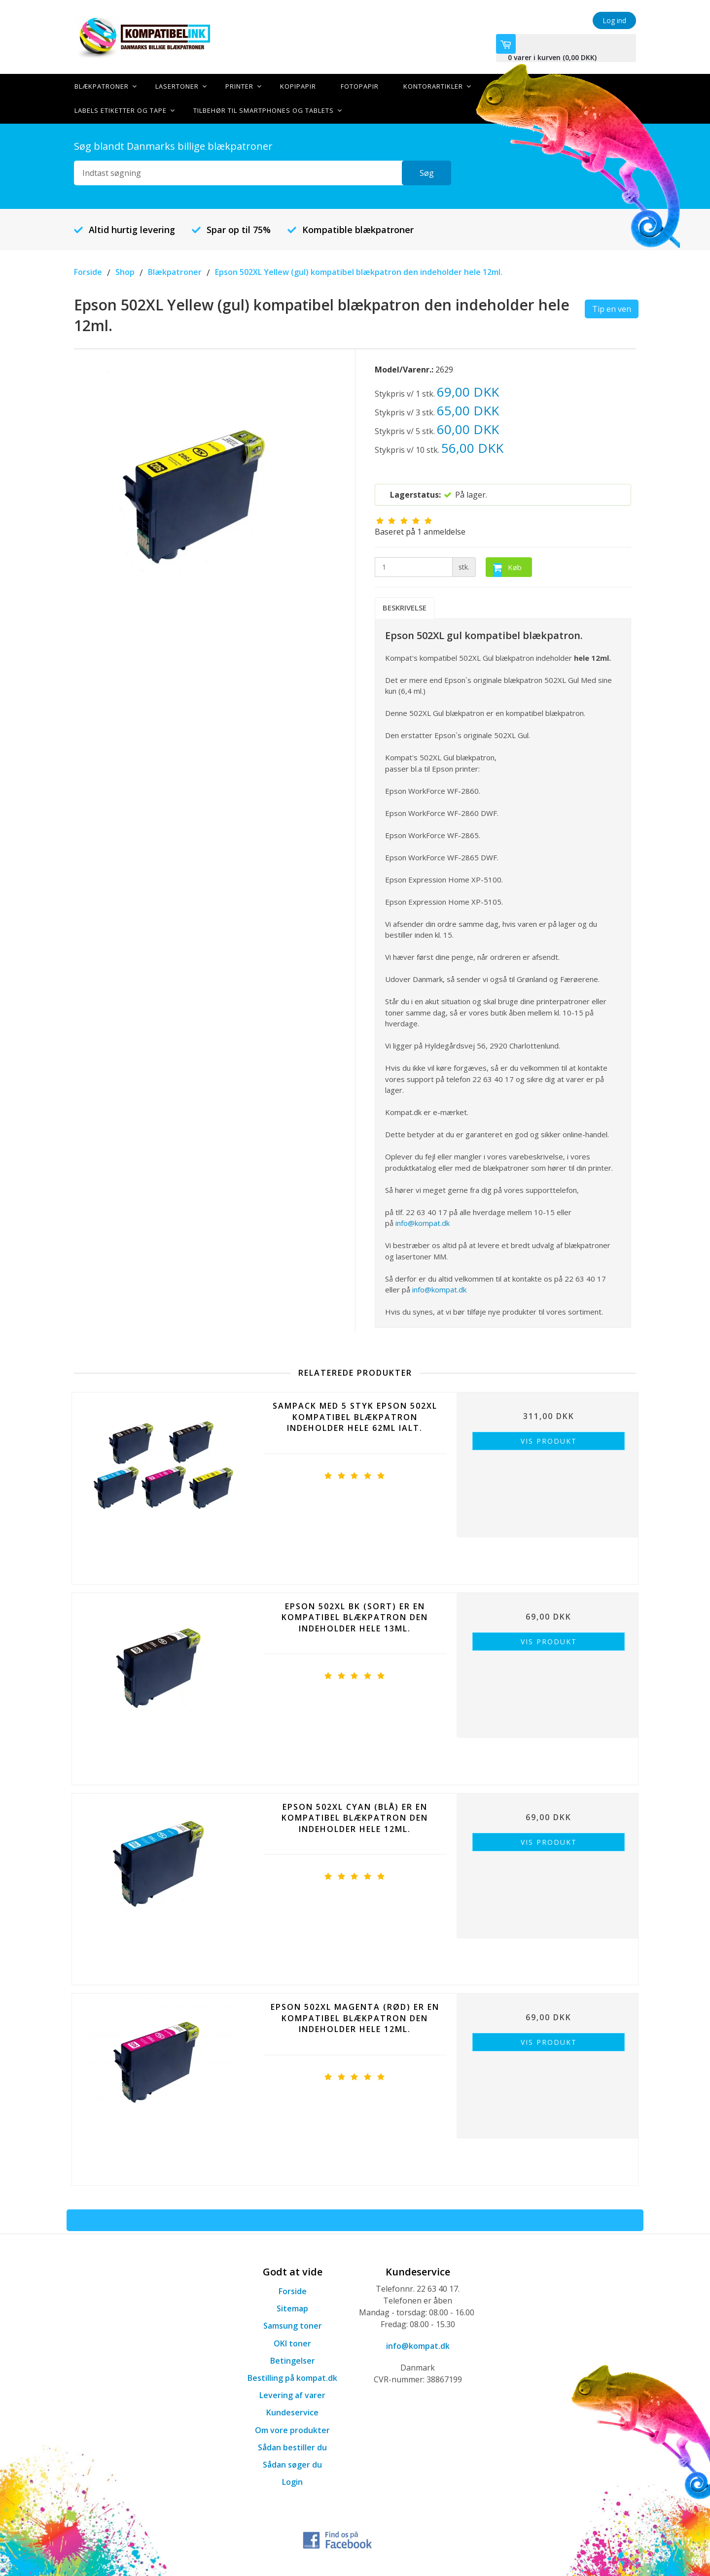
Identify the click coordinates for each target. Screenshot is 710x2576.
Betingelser (292, 2359)
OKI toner (292, 2342)
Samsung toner (292, 2325)
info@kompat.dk (422, 1222)
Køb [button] (507, 568)
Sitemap (292, 2307)
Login (292, 2480)
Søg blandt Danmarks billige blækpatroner (173, 145)
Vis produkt (549, 1440)
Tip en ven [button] (611, 308)
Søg (427, 172)
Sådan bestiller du (292, 2446)
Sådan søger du (292, 2463)
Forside (293, 2290)
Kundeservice (292, 2412)
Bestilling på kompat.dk (292, 2377)
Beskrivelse (404, 607)
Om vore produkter (292, 2429)
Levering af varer (292, 2394)
